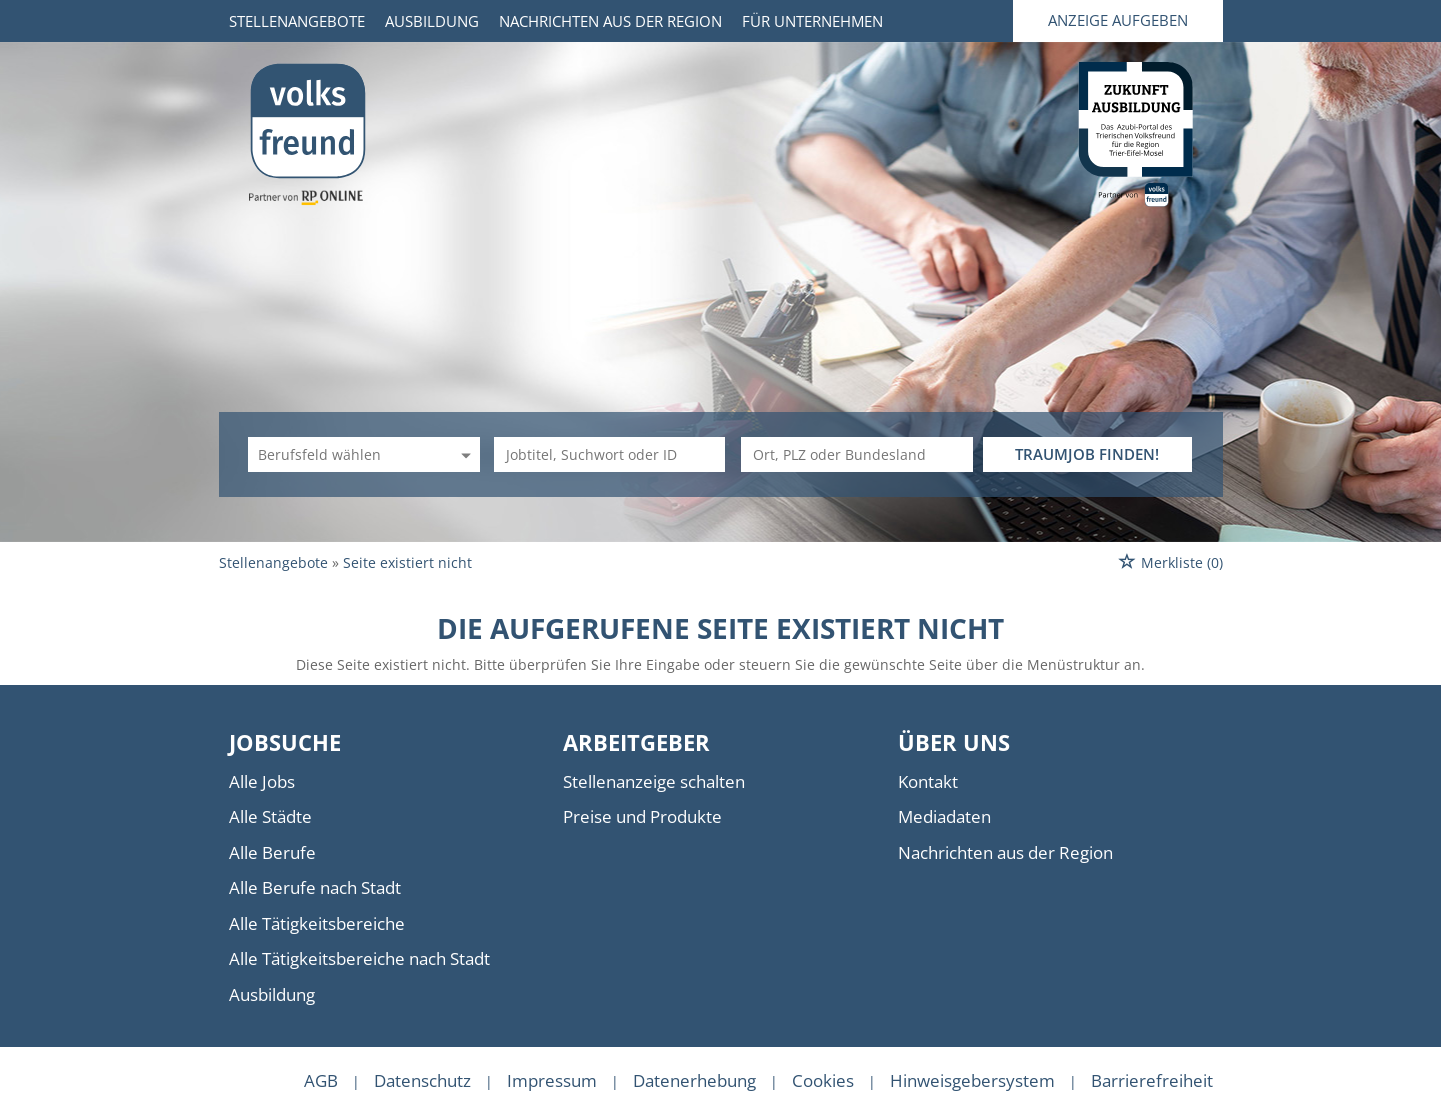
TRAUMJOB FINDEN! (1087, 454)
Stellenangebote (297, 21)
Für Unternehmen (812, 21)
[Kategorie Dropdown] (463, 454)
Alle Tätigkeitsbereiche (317, 923)
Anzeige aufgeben (1118, 20)
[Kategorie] (344, 454)
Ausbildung (432, 21)
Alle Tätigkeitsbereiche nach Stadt (359, 958)
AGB (321, 1080)
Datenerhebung (694, 1080)
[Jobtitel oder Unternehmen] (610, 454)
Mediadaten (944, 816)
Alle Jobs (262, 781)
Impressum (552, 1080)
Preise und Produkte (642, 816)
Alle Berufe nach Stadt (315, 887)
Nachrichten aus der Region (610, 21)
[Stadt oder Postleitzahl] (857, 454)
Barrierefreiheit (1152, 1080)
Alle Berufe (272, 852)
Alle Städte (270, 816)
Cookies (823, 1080)
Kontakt (928, 781)
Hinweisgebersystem (972, 1080)
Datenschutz (422, 1080)
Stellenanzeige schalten (654, 781)
